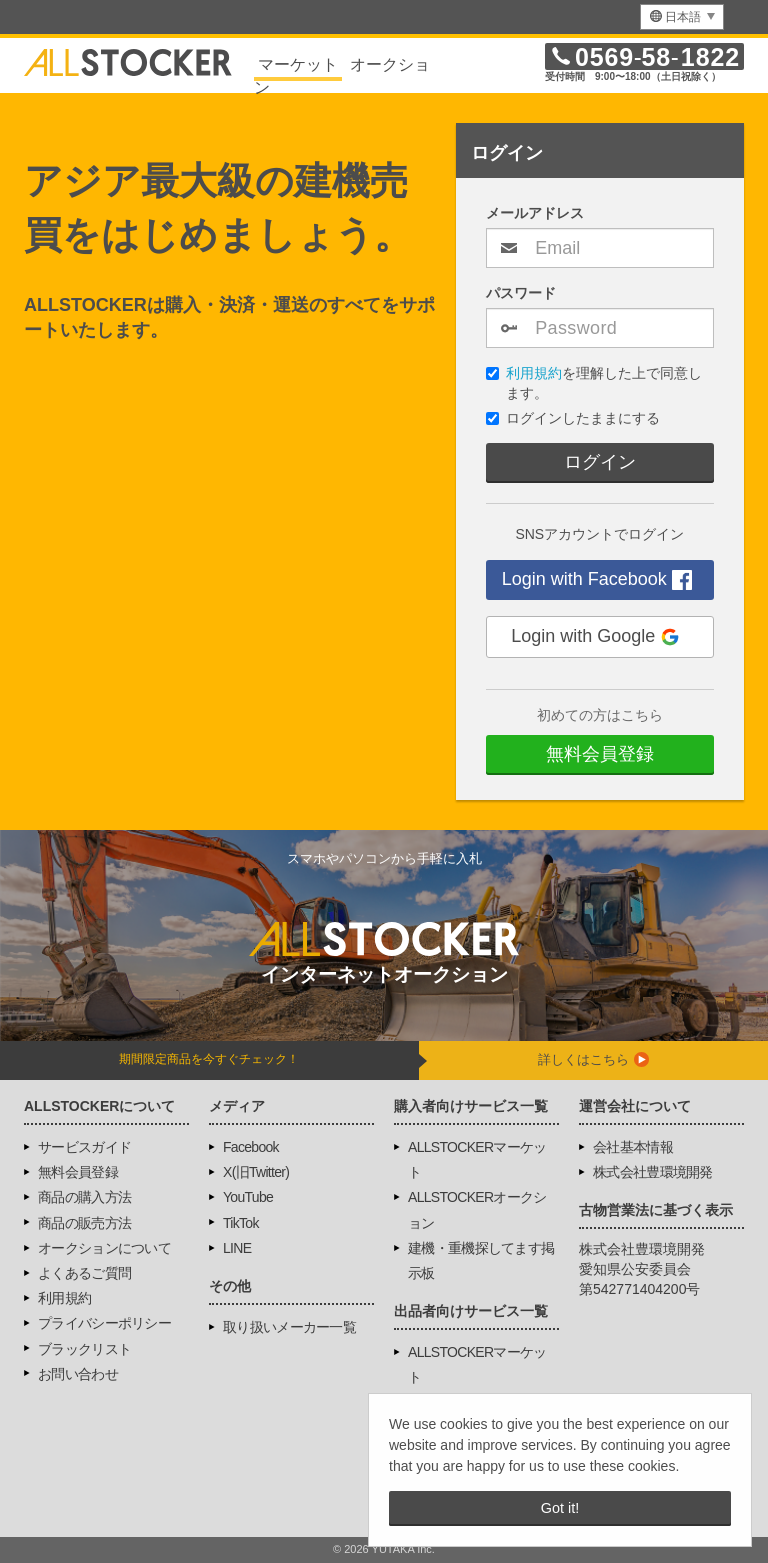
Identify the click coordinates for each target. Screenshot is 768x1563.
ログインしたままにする (573, 418)
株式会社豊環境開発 (653, 1172)
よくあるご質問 (84, 1273)
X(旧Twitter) (256, 1172)
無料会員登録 (600, 754)
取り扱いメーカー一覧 (289, 1327)
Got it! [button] (560, 1508)
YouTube (248, 1197)
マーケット (298, 64)
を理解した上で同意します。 (594, 383)
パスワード (521, 293)
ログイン (600, 462)
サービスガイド (84, 1147)
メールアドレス (535, 213)
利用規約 (534, 373)
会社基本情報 (633, 1147)
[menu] (682, 17)
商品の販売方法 (84, 1223)
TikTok (241, 1223)
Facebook (251, 1147)
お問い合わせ (78, 1374)
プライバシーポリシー (104, 1323)
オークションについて (104, 1248)
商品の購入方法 (84, 1197)
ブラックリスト (84, 1349)
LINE (237, 1248)
